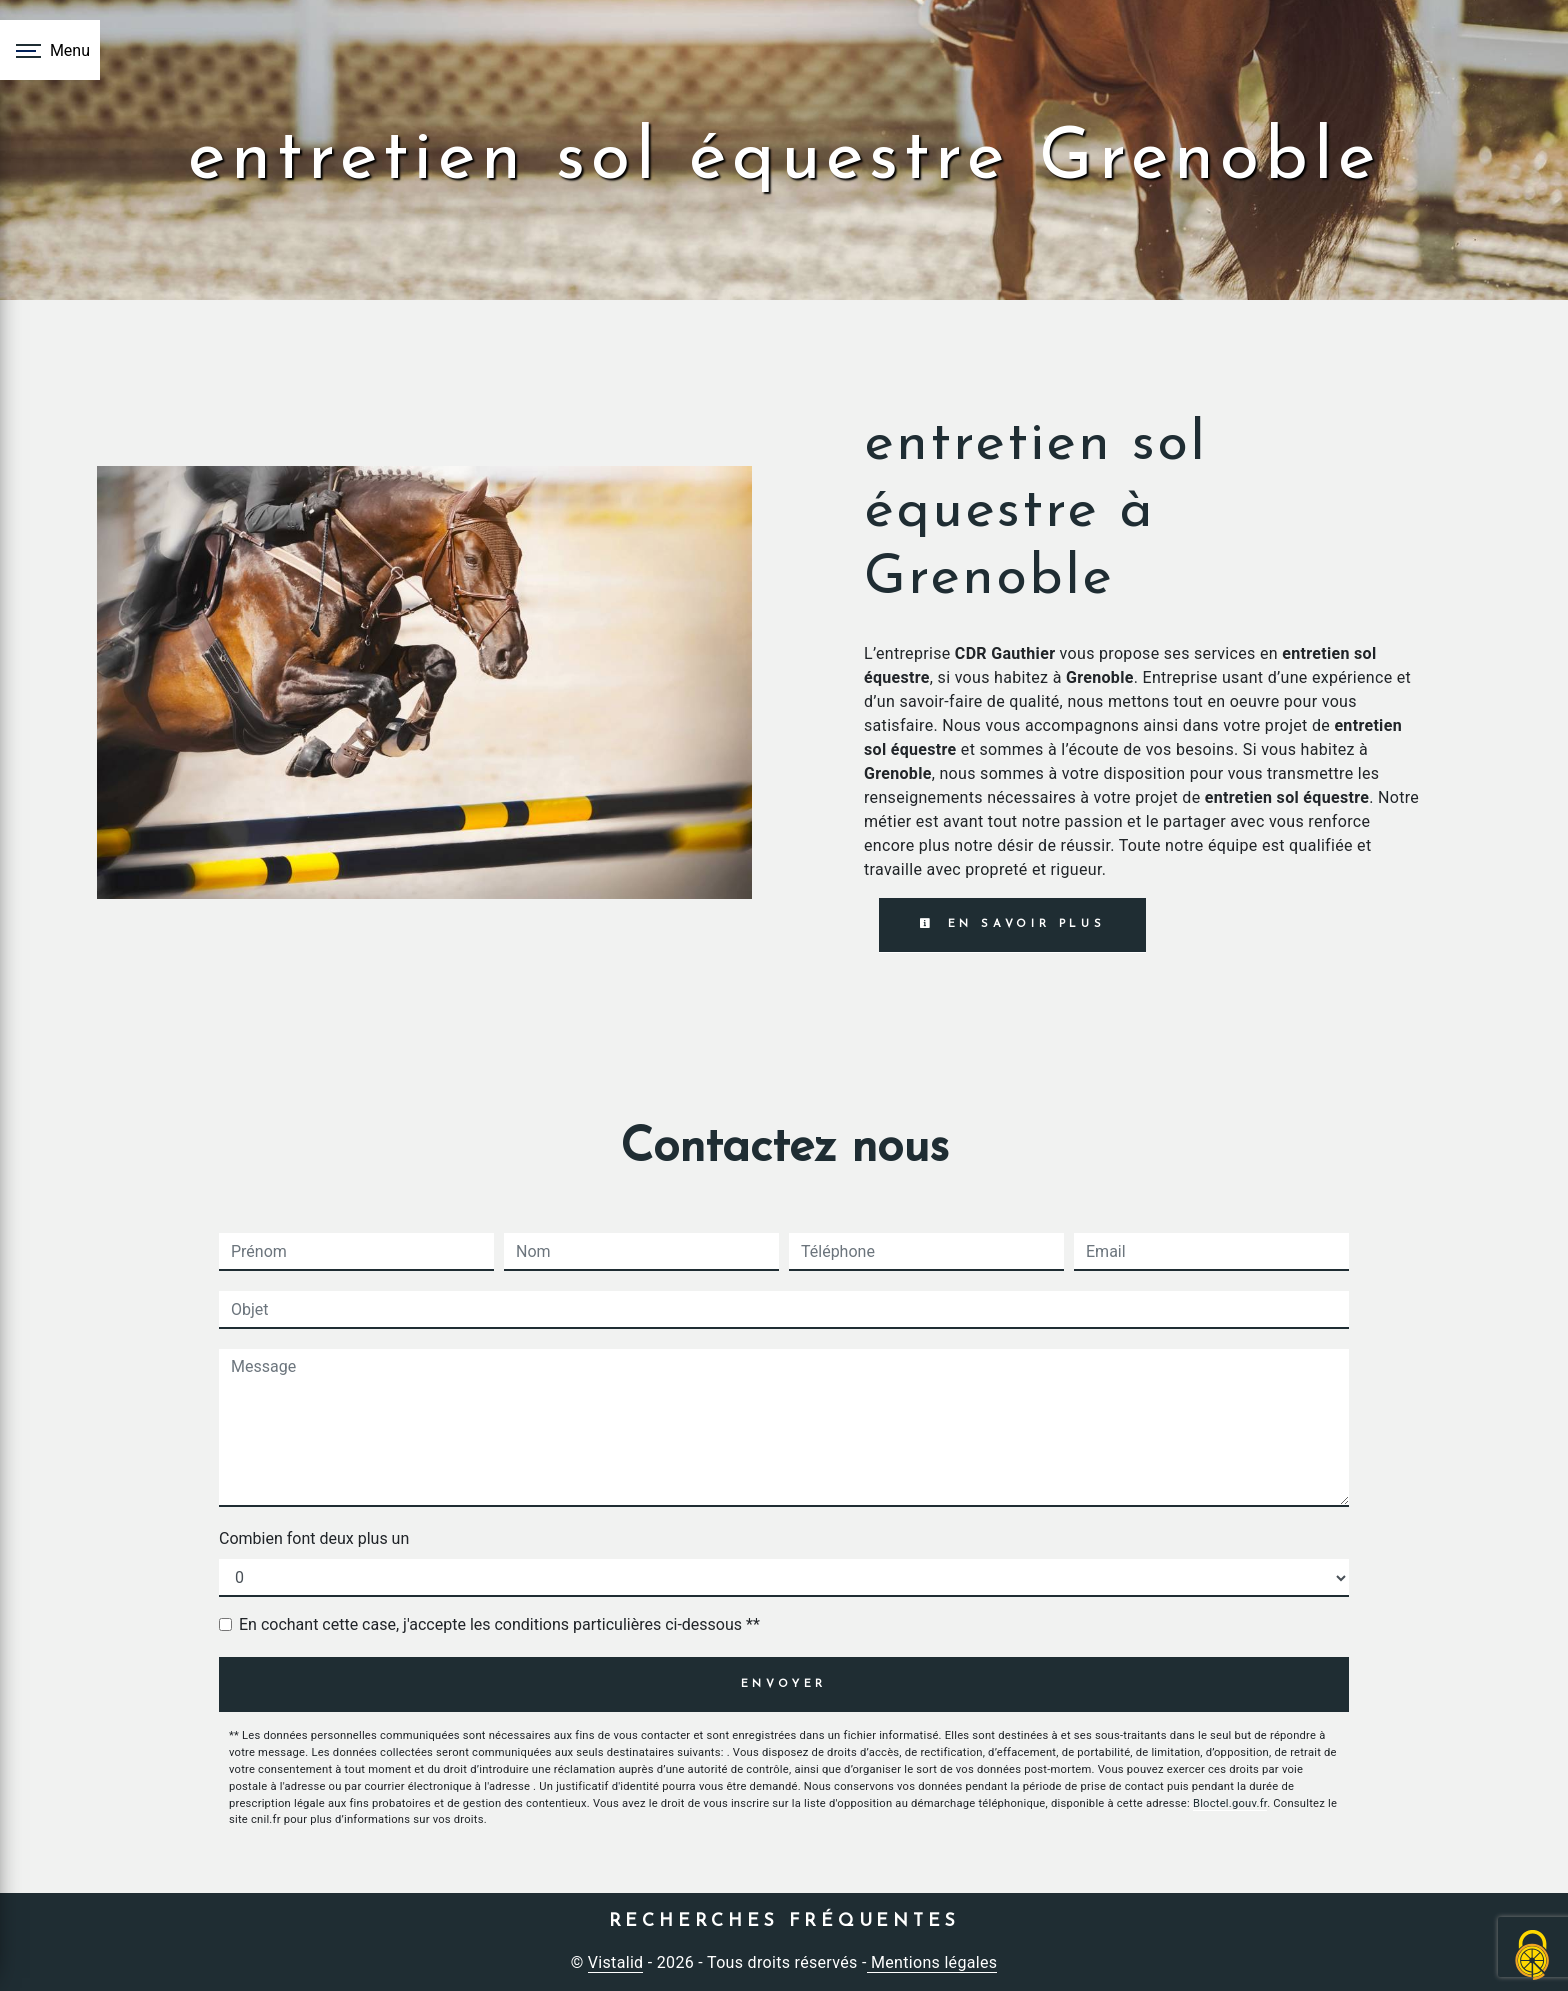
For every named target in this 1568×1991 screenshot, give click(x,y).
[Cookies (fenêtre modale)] (1533, 1956)
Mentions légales (932, 1962)
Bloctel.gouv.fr (1230, 1803)
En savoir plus (1012, 924)
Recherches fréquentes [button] (784, 1921)
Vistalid (616, 1962)
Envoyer (784, 1684)
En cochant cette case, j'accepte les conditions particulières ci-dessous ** (499, 1624)
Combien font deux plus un (314, 1538)
